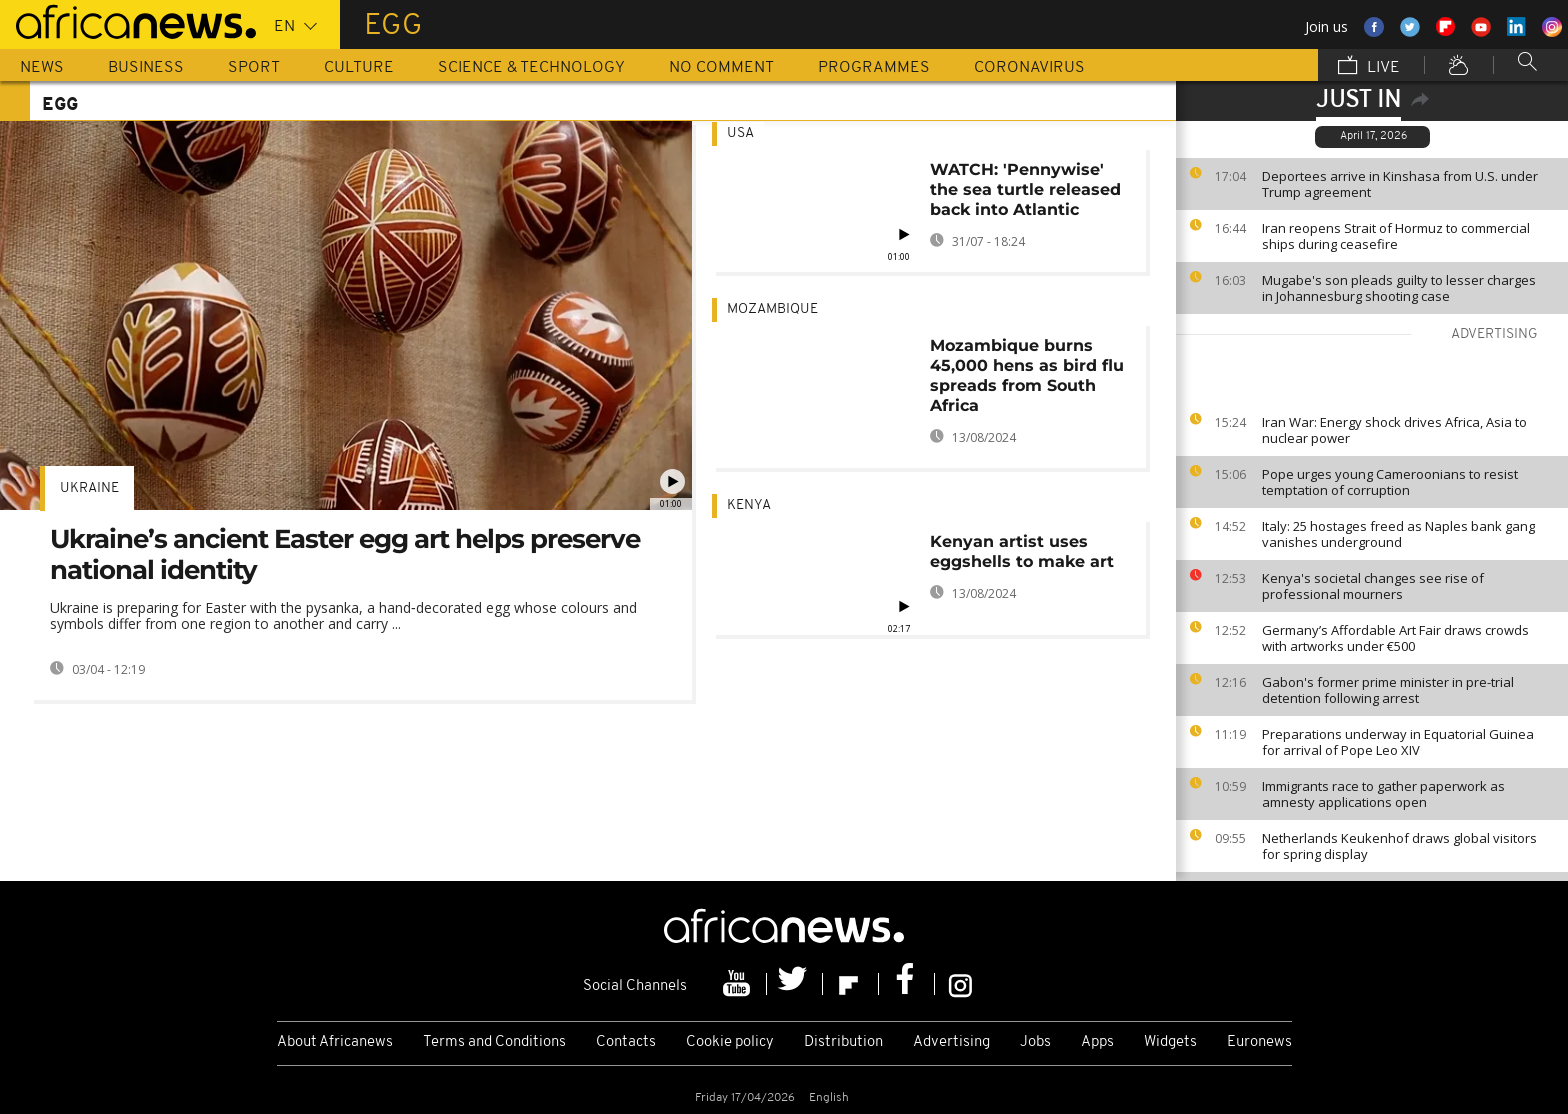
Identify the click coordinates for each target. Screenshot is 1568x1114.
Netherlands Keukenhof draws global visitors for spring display (1399, 846)
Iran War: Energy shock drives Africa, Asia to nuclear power (1394, 430)
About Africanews (335, 1042)
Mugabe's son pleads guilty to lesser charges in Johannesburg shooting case (1399, 288)
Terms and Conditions (494, 1042)
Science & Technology (531, 68)
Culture (359, 68)
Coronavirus (1029, 68)
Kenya (749, 505)
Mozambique (772, 309)
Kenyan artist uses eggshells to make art (1022, 551)
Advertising (951, 1042)
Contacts (626, 1042)
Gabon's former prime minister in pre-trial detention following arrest (1388, 690)
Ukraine (89, 488)
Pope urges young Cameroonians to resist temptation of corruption (1390, 482)
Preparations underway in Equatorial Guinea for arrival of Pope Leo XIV (1398, 742)
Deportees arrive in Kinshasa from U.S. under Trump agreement (1400, 184)
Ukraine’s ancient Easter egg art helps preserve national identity (345, 554)
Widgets (1170, 1042)
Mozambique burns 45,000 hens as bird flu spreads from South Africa (1027, 375)
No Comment (721, 68)
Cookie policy (730, 1042)
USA (740, 133)
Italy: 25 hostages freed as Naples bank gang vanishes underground (1398, 534)
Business (146, 68)
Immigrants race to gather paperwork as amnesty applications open (1383, 794)
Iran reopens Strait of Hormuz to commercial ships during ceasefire (1396, 236)
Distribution (843, 1042)
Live (1369, 67)
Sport (254, 68)
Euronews (1259, 1042)
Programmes (874, 68)
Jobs (1035, 1042)
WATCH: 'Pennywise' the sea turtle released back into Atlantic (1025, 189)
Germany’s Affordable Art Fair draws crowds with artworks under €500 (1395, 638)
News (42, 68)
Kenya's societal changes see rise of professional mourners (1373, 586)
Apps (1097, 1042)
